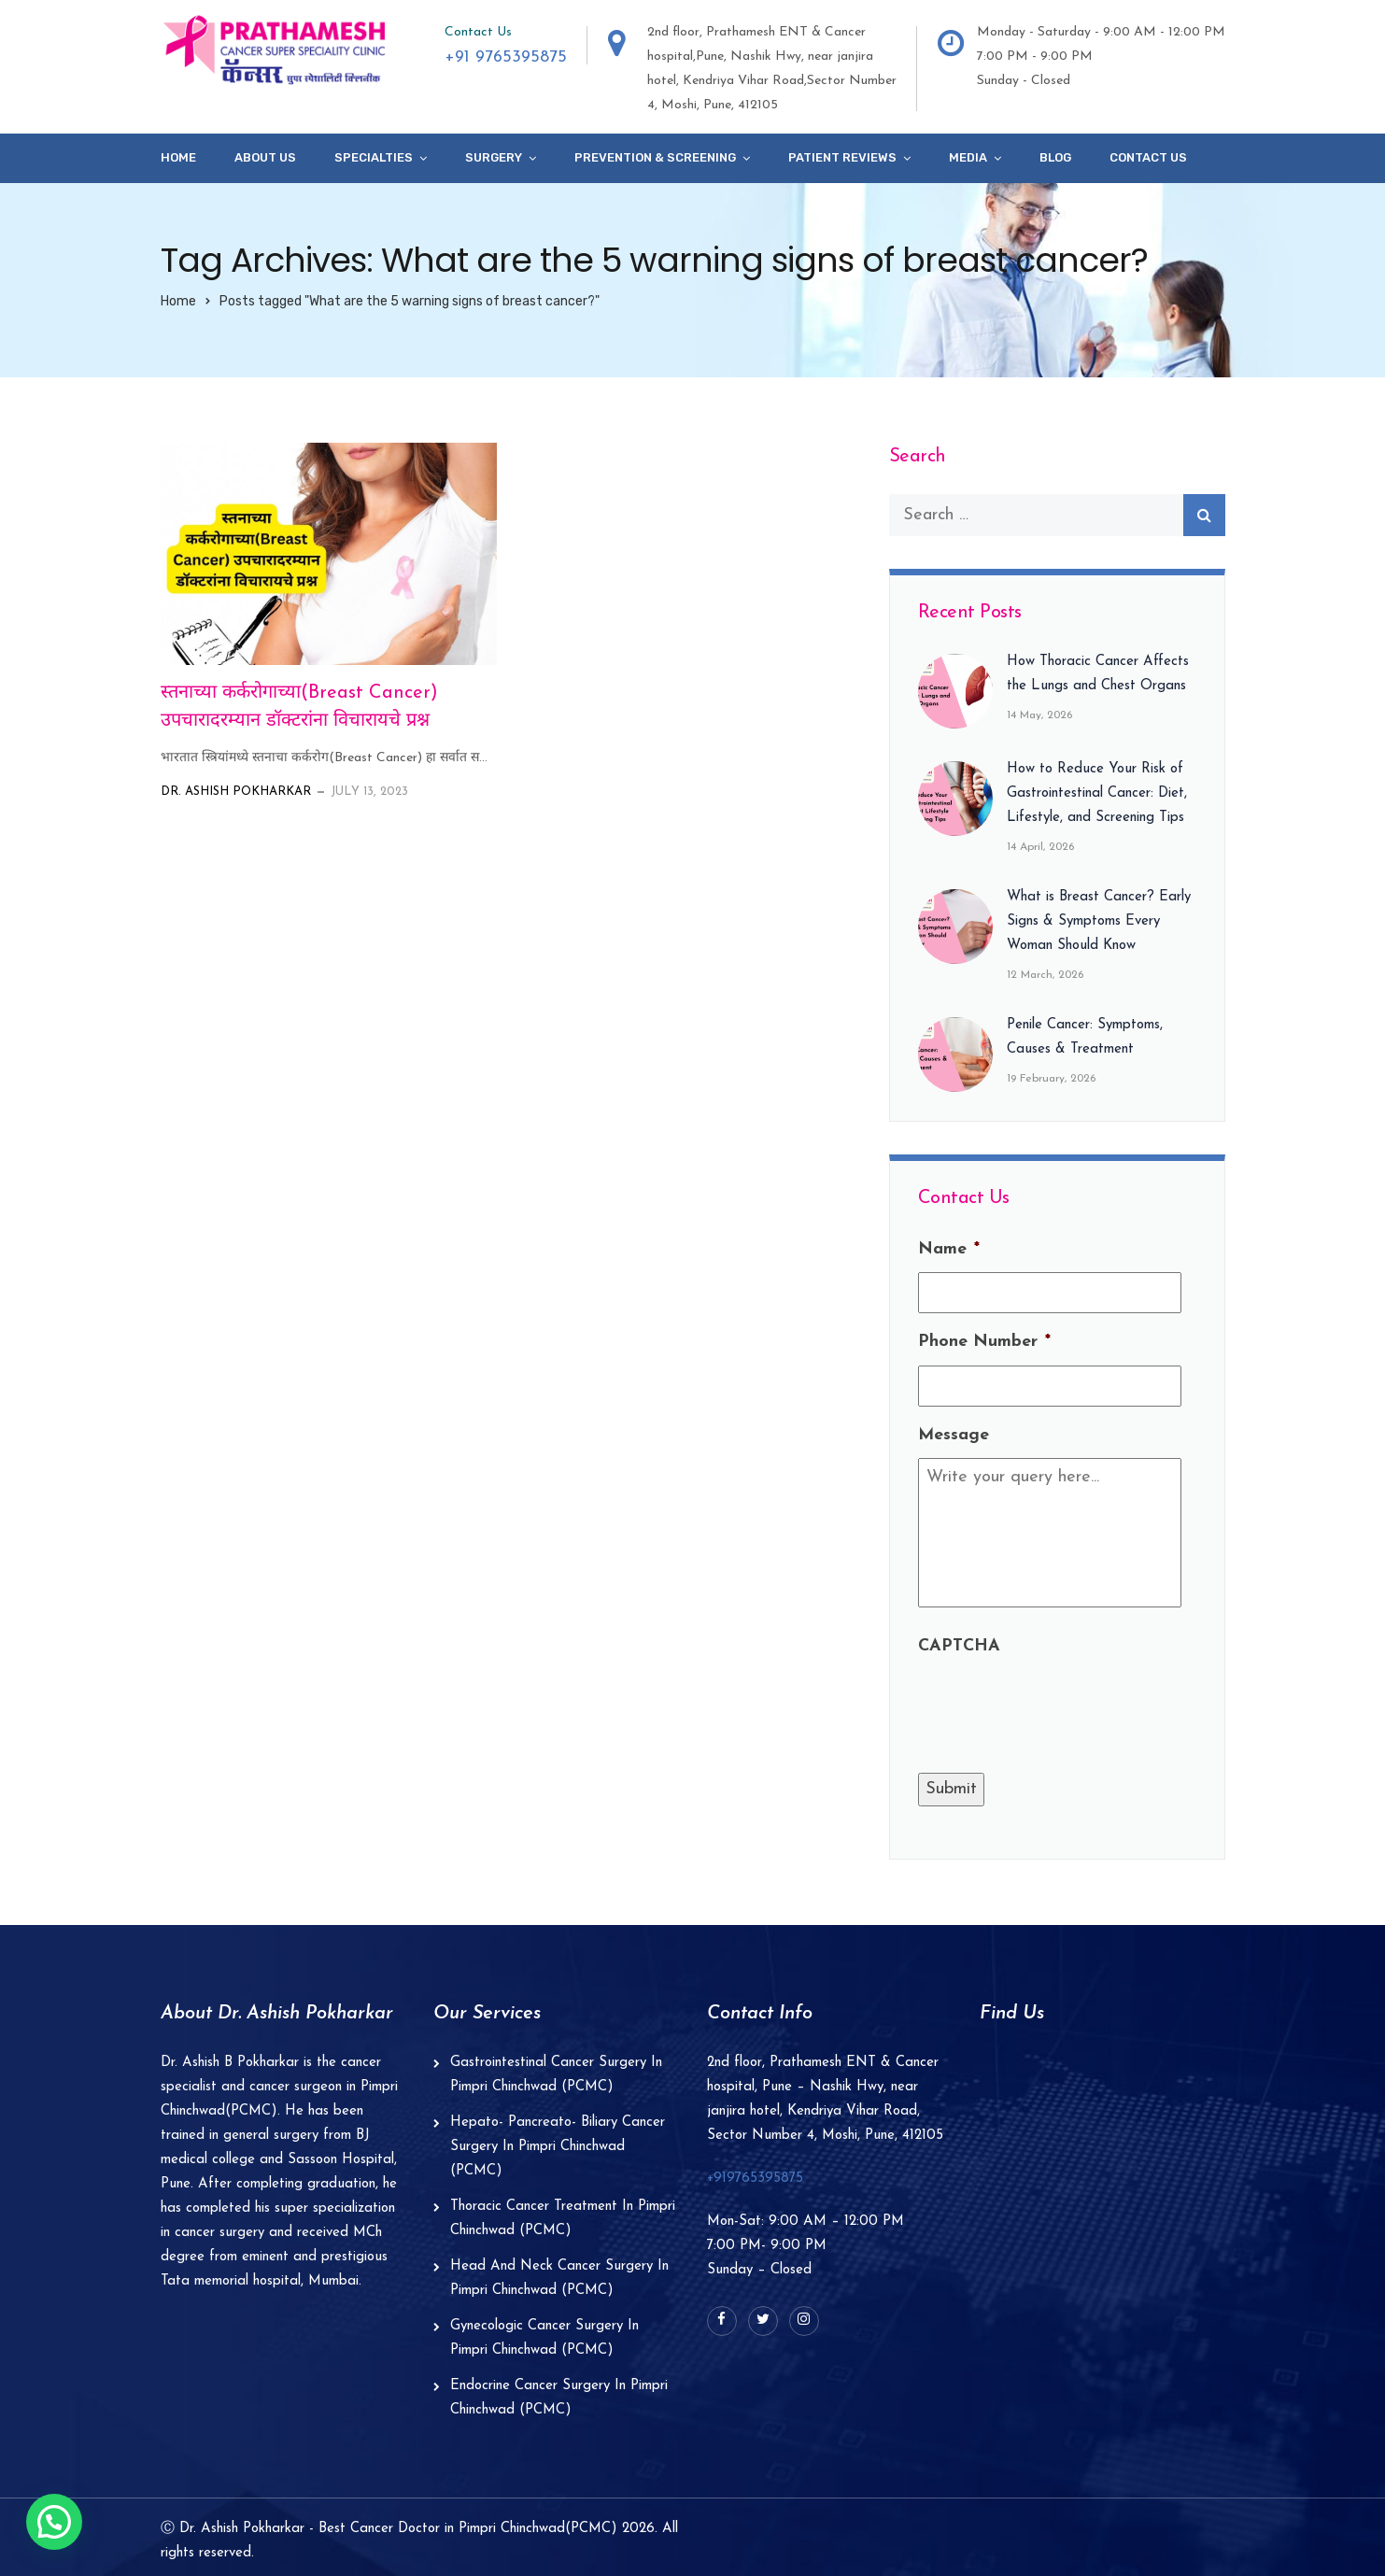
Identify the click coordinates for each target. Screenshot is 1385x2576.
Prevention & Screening (655, 157)
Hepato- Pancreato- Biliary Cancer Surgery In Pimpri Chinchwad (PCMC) (557, 2147)
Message (953, 1435)
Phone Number (984, 1342)
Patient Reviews (842, 157)
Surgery (493, 157)
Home (178, 157)
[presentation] (1060, 1706)
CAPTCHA (959, 1646)
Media (968, 157)
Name (949, 1249)
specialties (373, 157)
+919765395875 (755, 2179)
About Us (265, 157)
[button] (54, 2522)
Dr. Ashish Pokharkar (236, 792)
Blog (1055, 157)
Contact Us (1148, 157)
